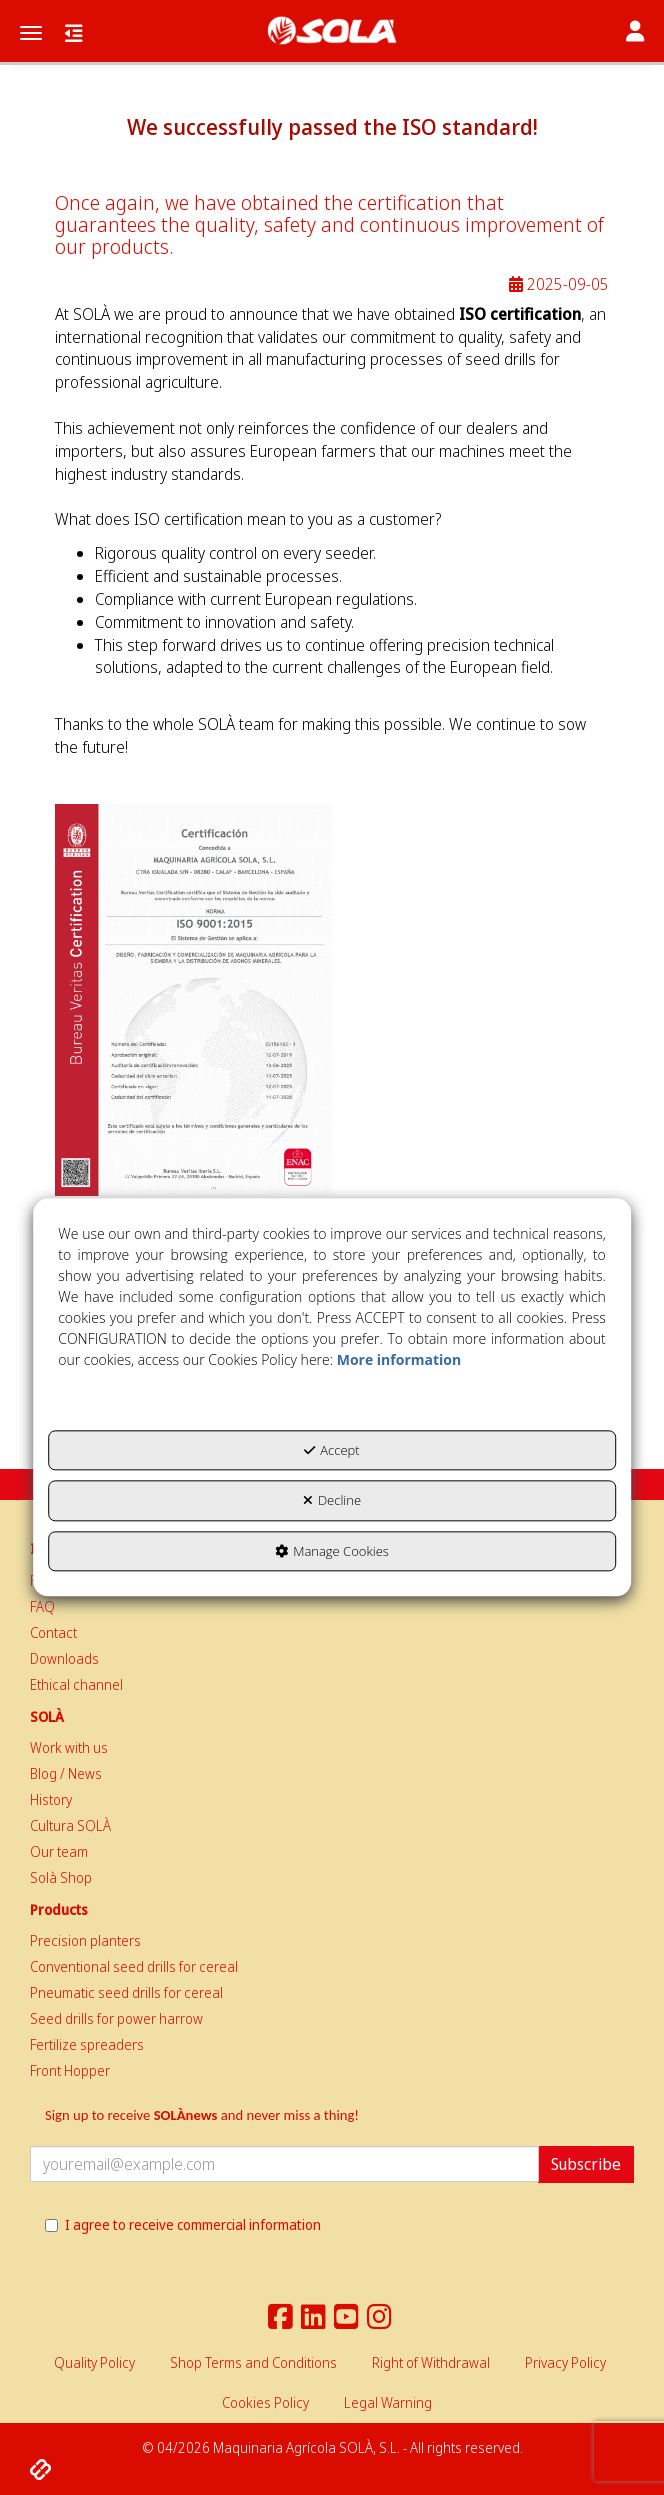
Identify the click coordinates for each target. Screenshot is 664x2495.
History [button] (51, 1799)
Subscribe (586, 2164)
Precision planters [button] (85, 1940)
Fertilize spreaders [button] (87, 2044)
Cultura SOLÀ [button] (70, 1825)
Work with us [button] (69, 1747)
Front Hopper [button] (70, 2070)
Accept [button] (331, 1450)
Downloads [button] (64, 1658)
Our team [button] (59, 1851)
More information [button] (399, 1359)
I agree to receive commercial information (183, 2224)
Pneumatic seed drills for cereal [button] (126, 1992)
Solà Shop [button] (61, 1877)
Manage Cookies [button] (332, 1551)
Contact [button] (53, 1632)
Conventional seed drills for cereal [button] (134, 1966)
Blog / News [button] (66, 1773)
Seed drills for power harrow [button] (116, 2018)
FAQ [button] (42, 1606)
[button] (332, 30)
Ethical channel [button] (76, 1684)
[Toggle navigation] (635, 33)
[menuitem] (332, 1607)
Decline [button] (332, 1500)
